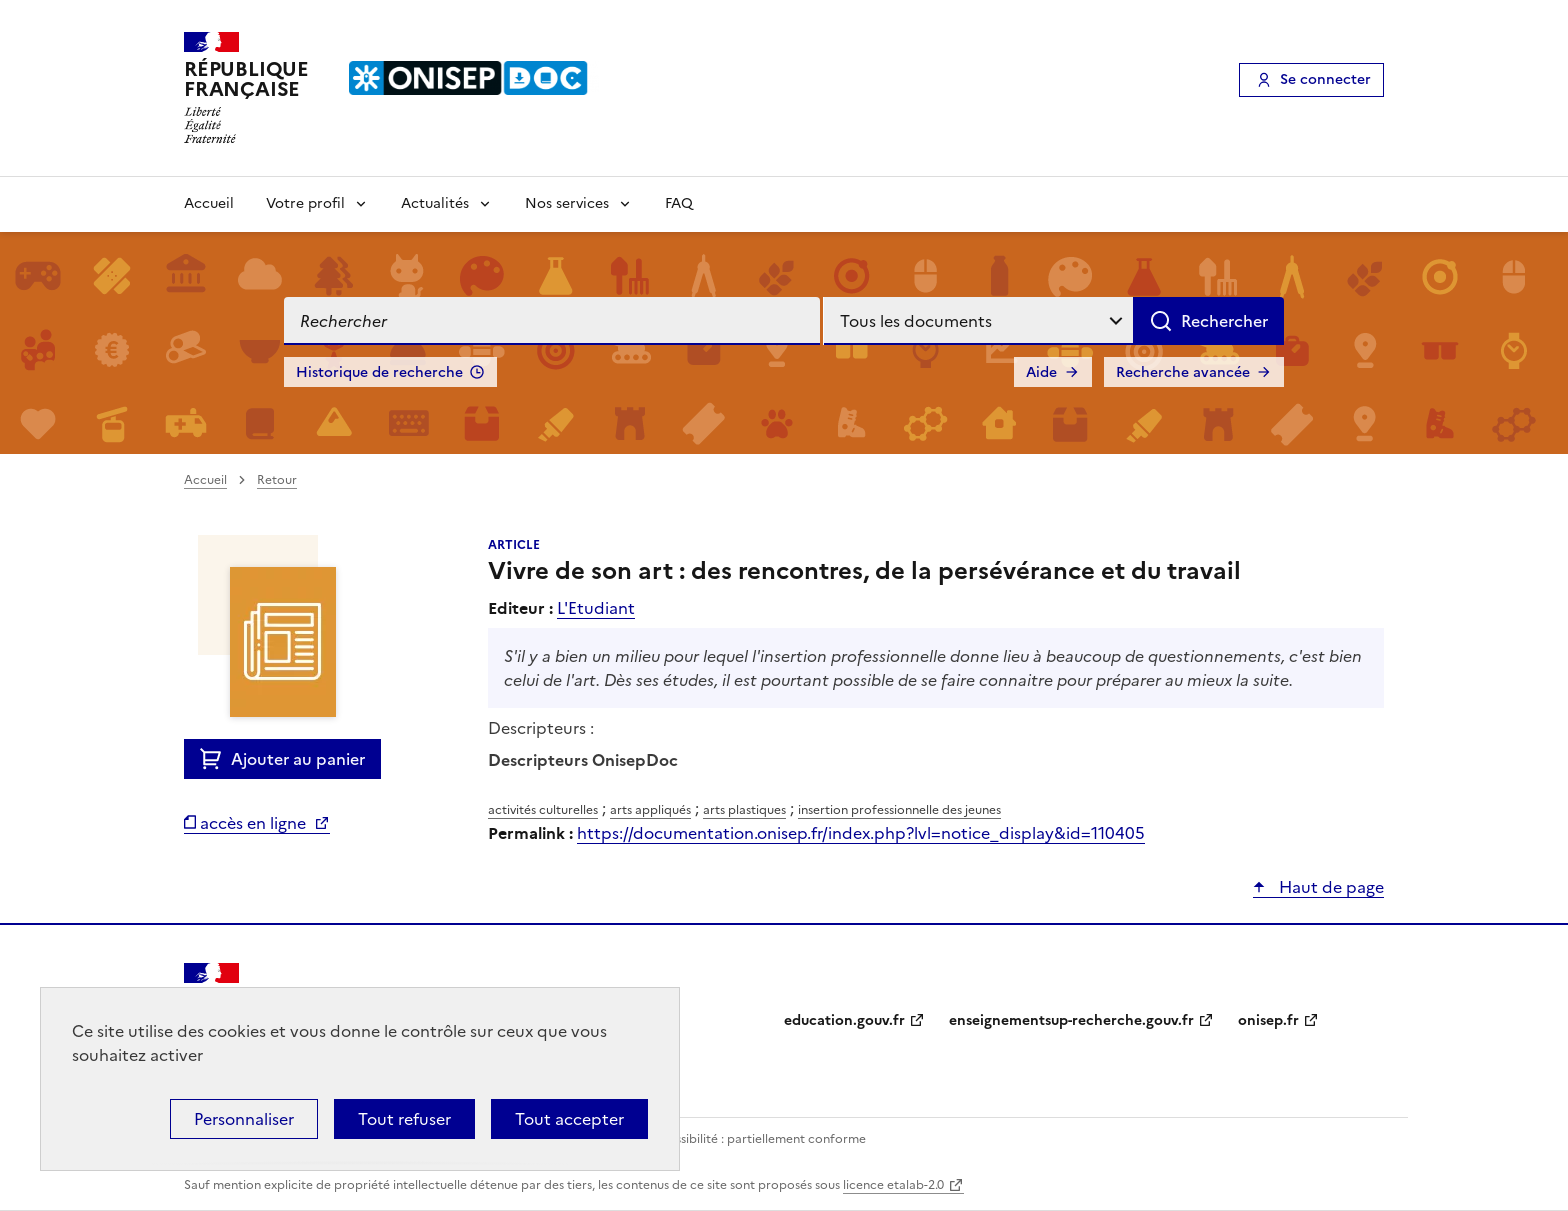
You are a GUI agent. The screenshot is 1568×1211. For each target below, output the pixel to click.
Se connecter (1325, 79)
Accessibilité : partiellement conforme (756, 1139)
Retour (277, 480)
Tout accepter (569, 1119)
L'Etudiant (596, 608)
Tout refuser (404, 1119)
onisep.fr (1268, 1020)
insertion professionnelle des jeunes (899, 810)
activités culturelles (543, 810)
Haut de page (1329, 887)
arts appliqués (650, 810)
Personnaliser (244, 1119)
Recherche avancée (1183, 372)
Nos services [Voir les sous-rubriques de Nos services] (567, 203)
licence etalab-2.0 (893, 1185)
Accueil (209, 203)
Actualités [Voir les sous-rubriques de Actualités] (435, 203)
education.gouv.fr (844, 1020)
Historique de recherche (379, 372)
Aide (1041, 372)
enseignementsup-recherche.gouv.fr (1071, 1020)
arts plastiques (744, 810)
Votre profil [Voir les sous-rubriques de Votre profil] (305, 203)
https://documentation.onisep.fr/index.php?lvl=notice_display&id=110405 (861, 833)
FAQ (679, 203)
